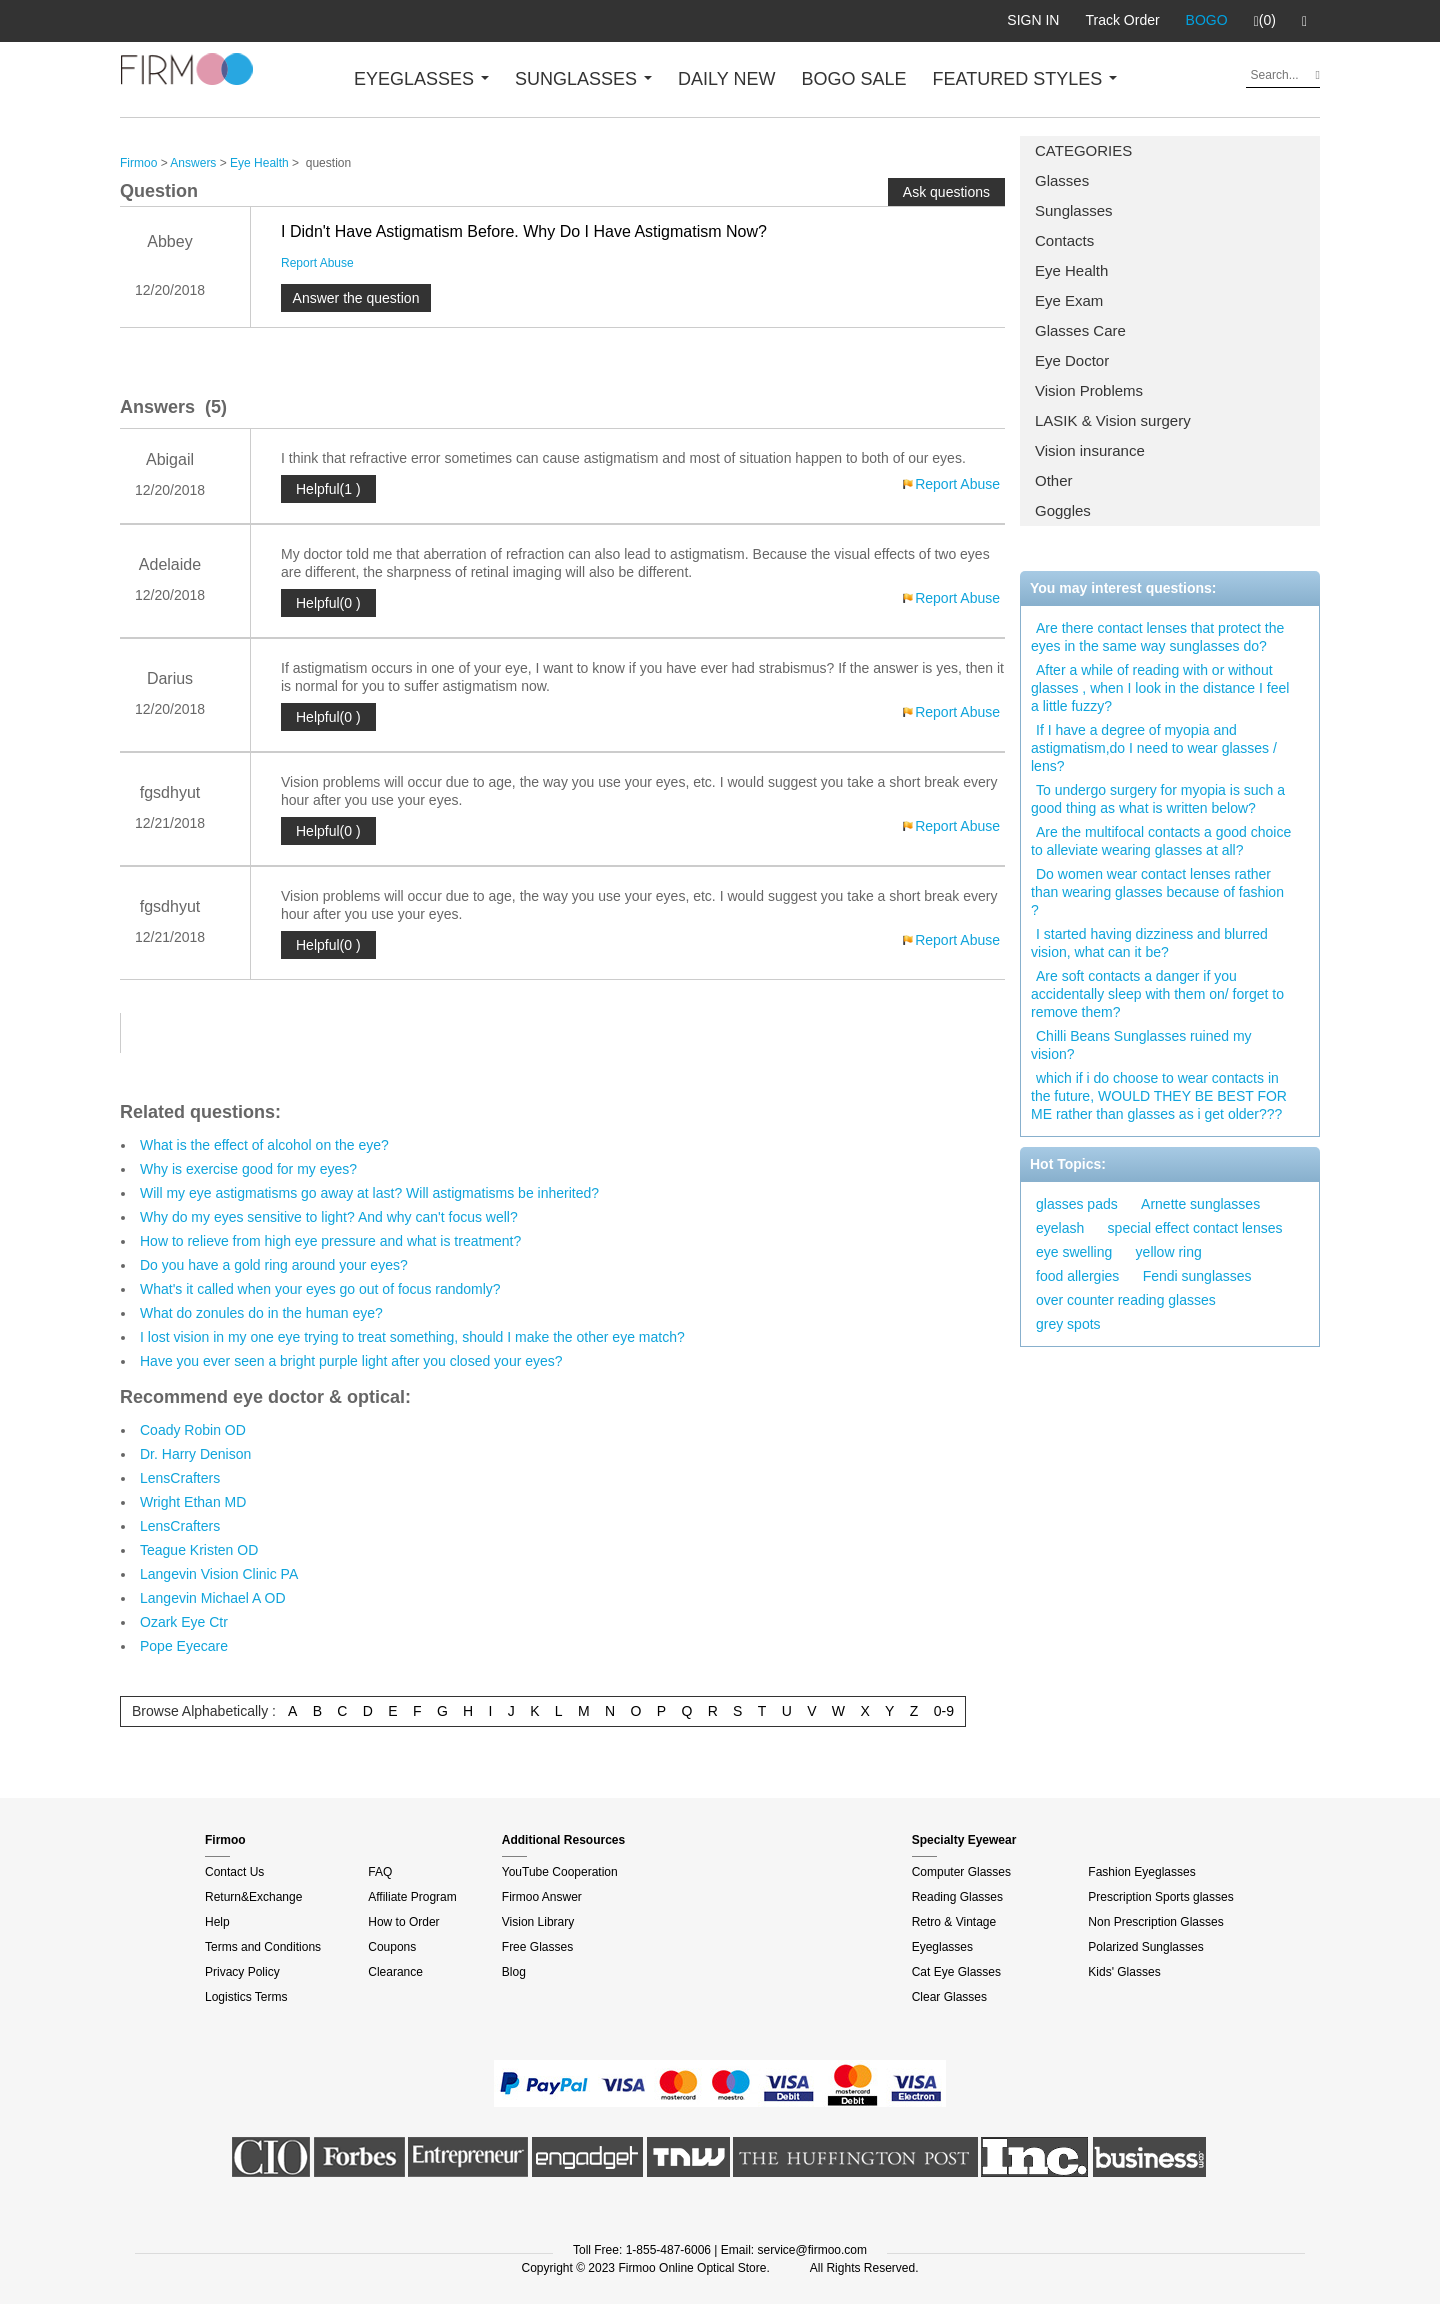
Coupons (392, 1947)
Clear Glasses (949, 1997)
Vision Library (538, 1922)
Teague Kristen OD (199, 1550)
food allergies (1077, 1276)
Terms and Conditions (263, 1947)
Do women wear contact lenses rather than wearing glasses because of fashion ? (1157, 892)
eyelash (1060, 1228)
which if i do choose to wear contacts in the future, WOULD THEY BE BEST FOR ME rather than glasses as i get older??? (1159, 1096)
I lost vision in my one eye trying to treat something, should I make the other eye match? (412, 1337)
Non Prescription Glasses (1155, 1922)
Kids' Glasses (1124, 1972)
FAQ (380, 1872)
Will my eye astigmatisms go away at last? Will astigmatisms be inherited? (369, 1193)
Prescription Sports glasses (1160, 1897)
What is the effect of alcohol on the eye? (264, 1145)
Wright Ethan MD (193, 1502)
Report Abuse (317, 263)
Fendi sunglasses (1197, 1276)
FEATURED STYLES (1025, 79)
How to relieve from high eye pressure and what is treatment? (330, 1241)
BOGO (1207, 20)
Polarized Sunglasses (1145, 1947)
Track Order (1122, 20)
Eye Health (1071, 270)
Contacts (1064, 240)
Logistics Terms (246, 1997)
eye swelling (1074, 1252)
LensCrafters (180, 1478)
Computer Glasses (961, 1872)
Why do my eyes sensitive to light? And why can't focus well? (329, 1217)
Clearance (395, 1972)
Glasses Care (1080, 330)
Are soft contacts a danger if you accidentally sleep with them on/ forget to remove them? (1157, 994)
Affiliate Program (412, 1897)
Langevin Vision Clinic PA (219, 1574)
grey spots (1068, 1324)
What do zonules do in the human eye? (261, 1313)
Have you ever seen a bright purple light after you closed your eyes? (351, 1361)
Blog (514, 1972)
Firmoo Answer (542, 1897)
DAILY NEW (726, 79)
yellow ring (1169, 1252)
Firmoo (138, 163)
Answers (193, 163)
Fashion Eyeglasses (1141, 1872)
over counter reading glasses (1126, 1300)
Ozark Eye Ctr (184, 1622)
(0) (1265, 21)
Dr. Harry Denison (195, 1454)
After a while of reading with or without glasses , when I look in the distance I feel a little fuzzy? (1160, 688)
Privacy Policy (242, 1972)
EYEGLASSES (421, 79)
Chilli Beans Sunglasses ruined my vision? (1141, 1045)
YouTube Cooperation (560, 1872)
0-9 (944, 1711)
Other (1054, 480)
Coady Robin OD (193, 1430)
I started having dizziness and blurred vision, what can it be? (1149, 943)
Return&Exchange (253, 1897)
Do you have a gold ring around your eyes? (274, 1265)
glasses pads (1077, 1204)
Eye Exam (1069, 300)
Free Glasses (537, 1947)
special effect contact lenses (1195, 1228)
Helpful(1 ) (328, 489)
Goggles (1063, 510)
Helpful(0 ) (328, 603)
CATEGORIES (1083, 150)
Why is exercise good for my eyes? (248, 1169)
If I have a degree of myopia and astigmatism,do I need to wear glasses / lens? (1154, 748)
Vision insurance (1090, 450)
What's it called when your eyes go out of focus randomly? (320, 1289)
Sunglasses (1074, 210)
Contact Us (234, 1872)
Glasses (1062, 180)
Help (217, 1922)
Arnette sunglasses (1200, 1204)
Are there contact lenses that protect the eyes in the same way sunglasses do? (1157, 637)
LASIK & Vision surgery (1113, 420)
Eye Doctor (1072, 360)
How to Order (403, 1922)
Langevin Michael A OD (213, 1598)
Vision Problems (1089, 390)
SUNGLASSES (583, 79)
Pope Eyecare (184, 1646)
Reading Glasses (957, 1897)
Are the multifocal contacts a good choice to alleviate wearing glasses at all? (1161, 841)
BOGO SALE (853, 79)
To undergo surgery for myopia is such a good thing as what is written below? (1158, 799)
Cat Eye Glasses (956, 1972)
